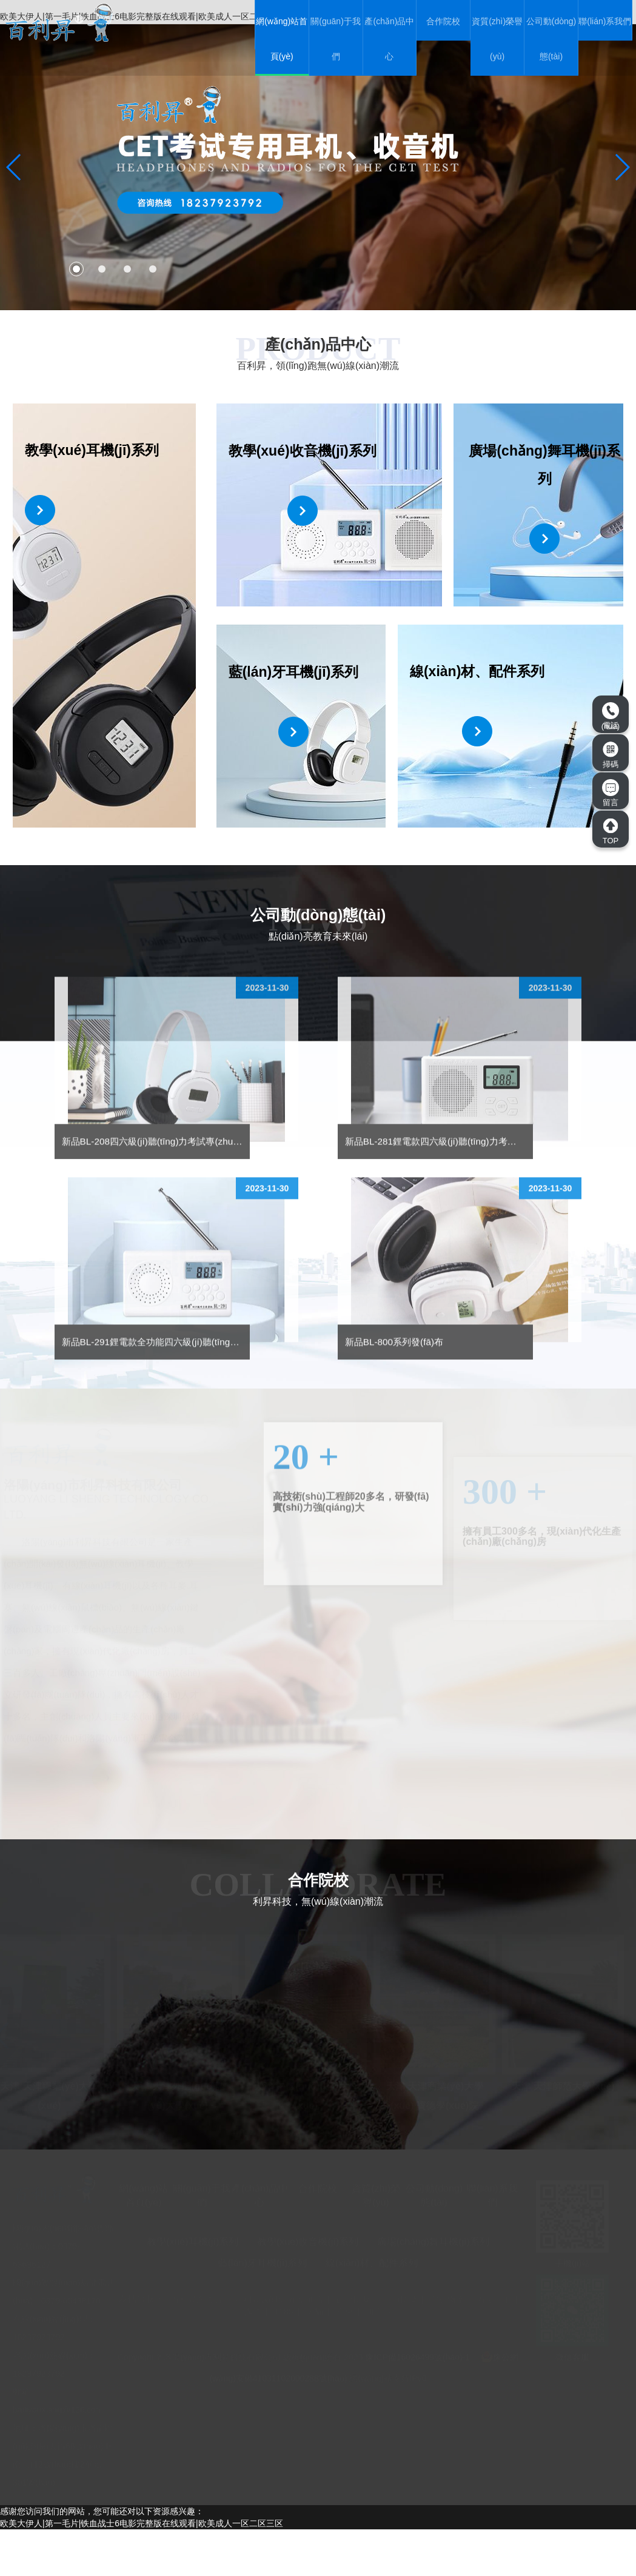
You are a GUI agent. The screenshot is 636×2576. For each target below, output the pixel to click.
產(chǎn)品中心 (389, 38)
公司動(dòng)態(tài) (551, 38)
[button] (76, 269)
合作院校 (443, 21)
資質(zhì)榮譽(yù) (497, 38)
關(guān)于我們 (335, 38)
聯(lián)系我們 (604, 21)
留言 (610, 793)
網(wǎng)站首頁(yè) (281, 38)
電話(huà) (610, 716)
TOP (610, 831)
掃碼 (610, 755)
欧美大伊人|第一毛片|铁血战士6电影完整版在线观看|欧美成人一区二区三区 (141, 2570)
